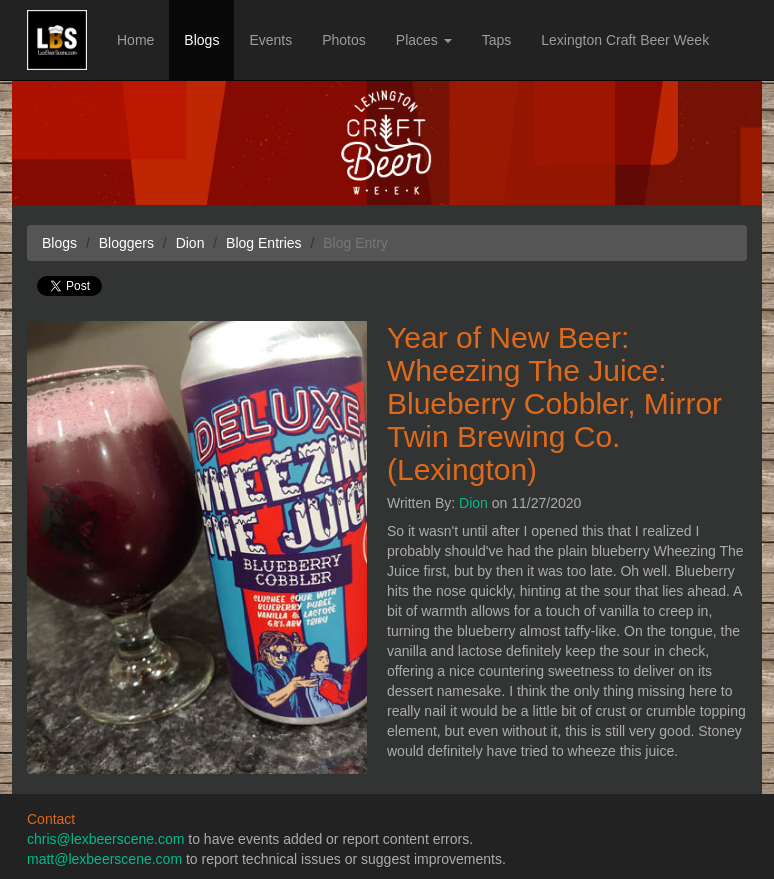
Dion (473, 503)
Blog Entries (263, 243)
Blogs (201, 40)
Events (270, 40)
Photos (344, 40)
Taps (497, 40)
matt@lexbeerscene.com (104, 859)
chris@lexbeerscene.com (105, 839)
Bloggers (126, 243)
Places (424, 40)
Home (135, 40)
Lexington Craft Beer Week (625, 40)
